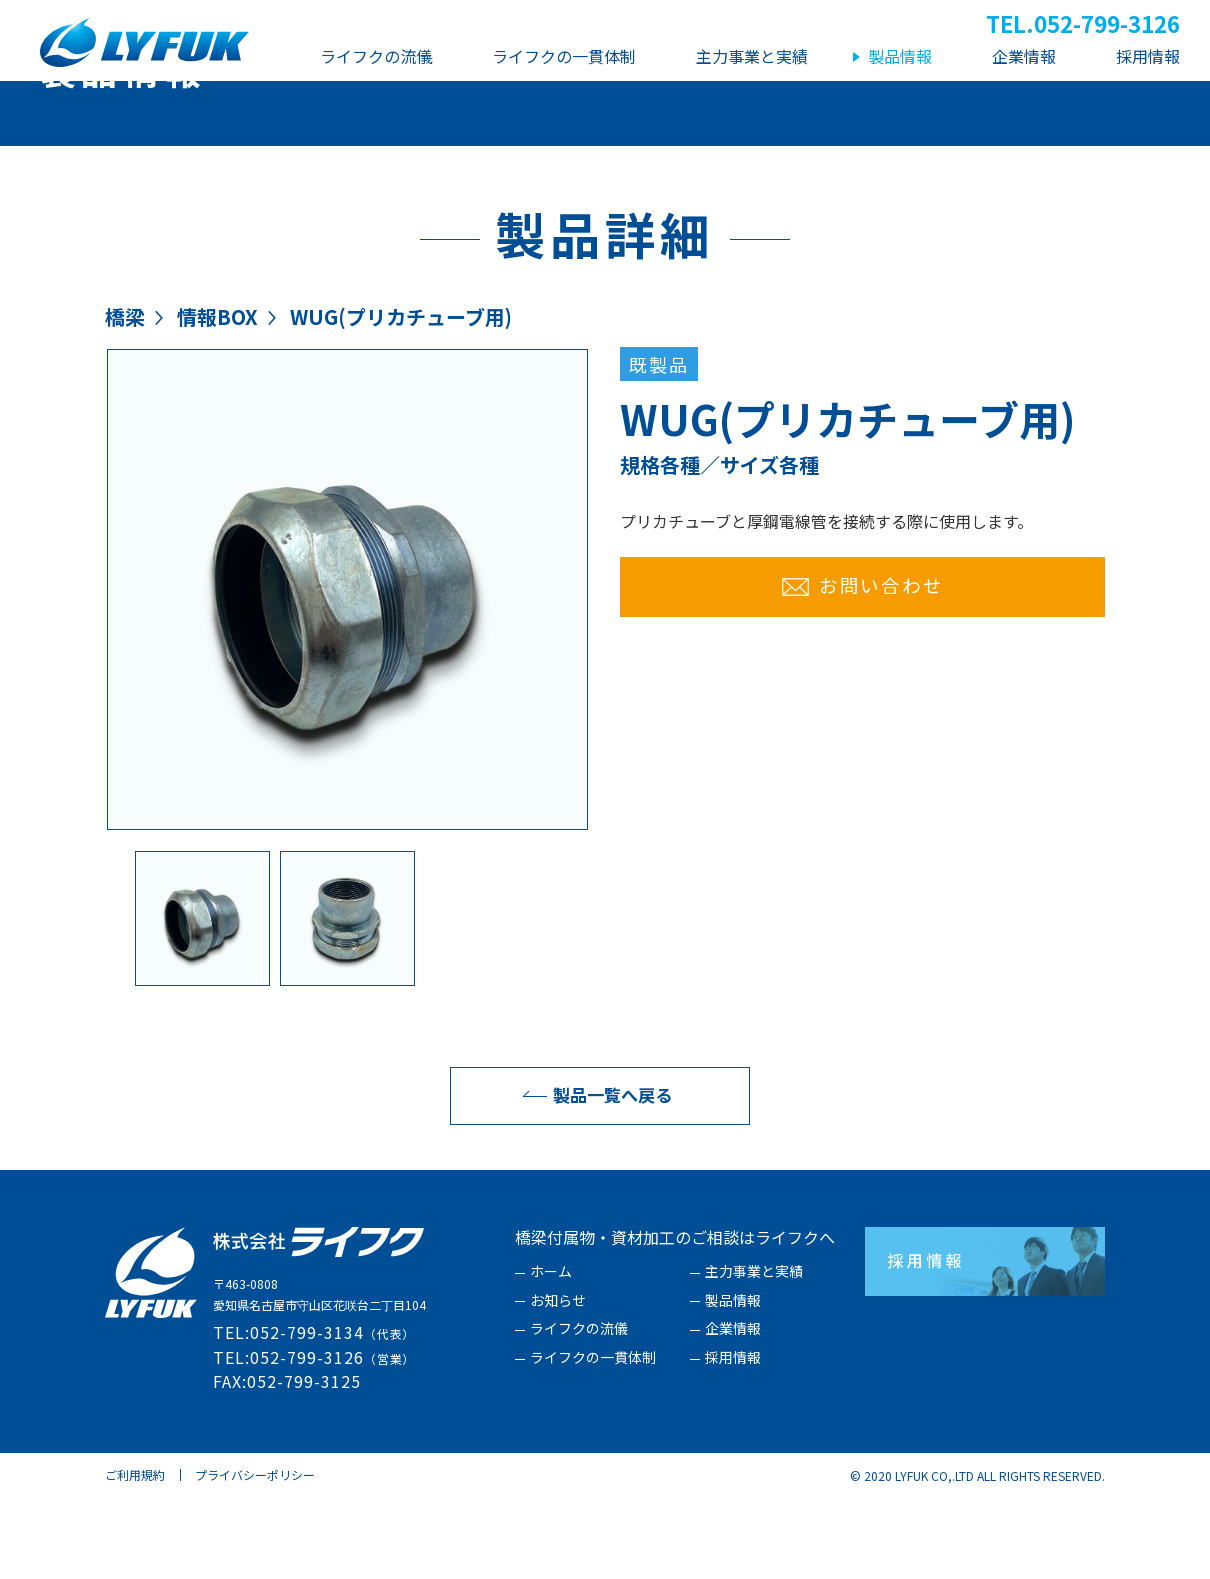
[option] (347, 670)
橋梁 (125, 397)
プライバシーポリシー (255, 1555)
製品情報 (733, 1382)
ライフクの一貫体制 (593, 1439)
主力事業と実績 (754, 1353)
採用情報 (733, 1439)
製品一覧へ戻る (592, 1175)
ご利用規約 (135, 1555)
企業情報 (733, 1410)
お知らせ (558, 1382)
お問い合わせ (863, 665)
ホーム (551, 1353)
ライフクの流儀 (579, 1410)
